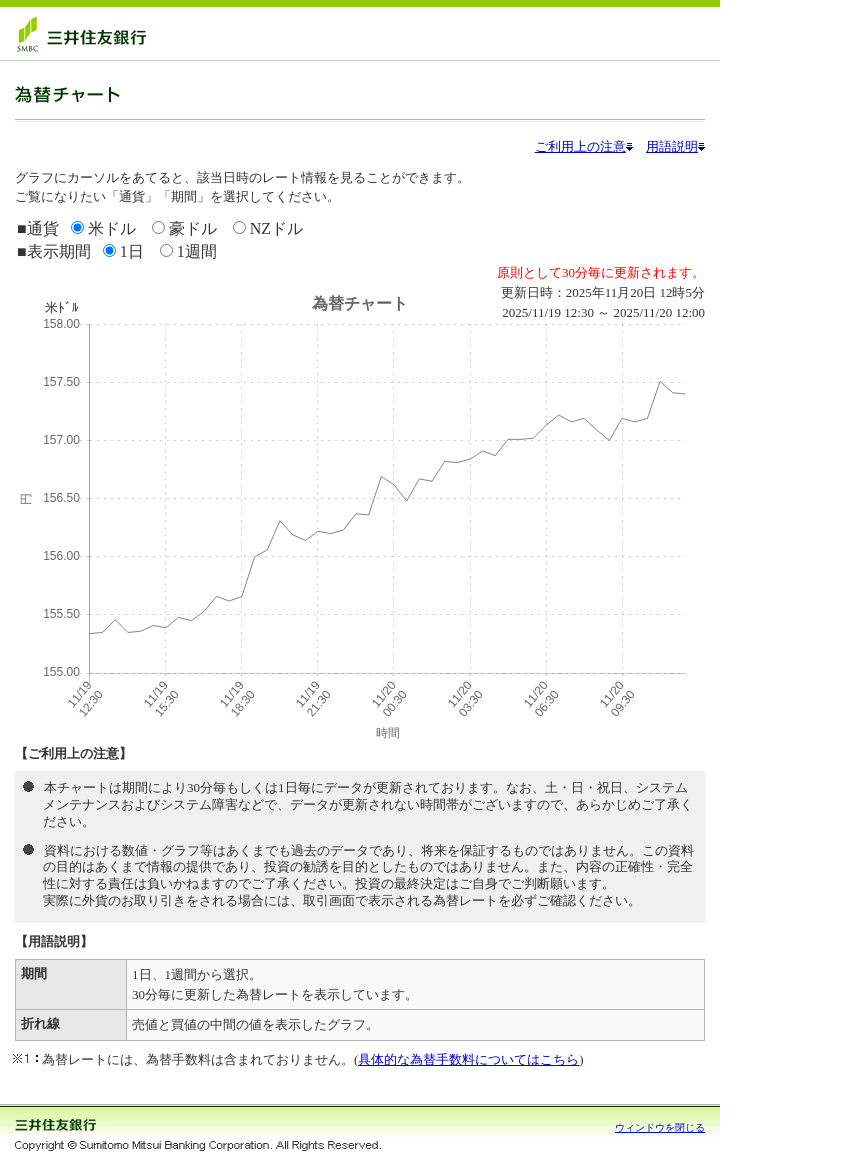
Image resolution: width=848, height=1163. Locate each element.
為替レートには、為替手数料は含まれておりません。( (200, 1059)
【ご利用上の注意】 (73, 753)
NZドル (274, 228)
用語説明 (675, 146)
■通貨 (38, 228)
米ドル (112, 228)
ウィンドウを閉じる (660, 1127)
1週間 (197, 251)
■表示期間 (54, 251)
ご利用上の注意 (584, 146)
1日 (132, 251)
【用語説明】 (54, 941)
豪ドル (193, 228)
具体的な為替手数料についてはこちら (468, 1059)
